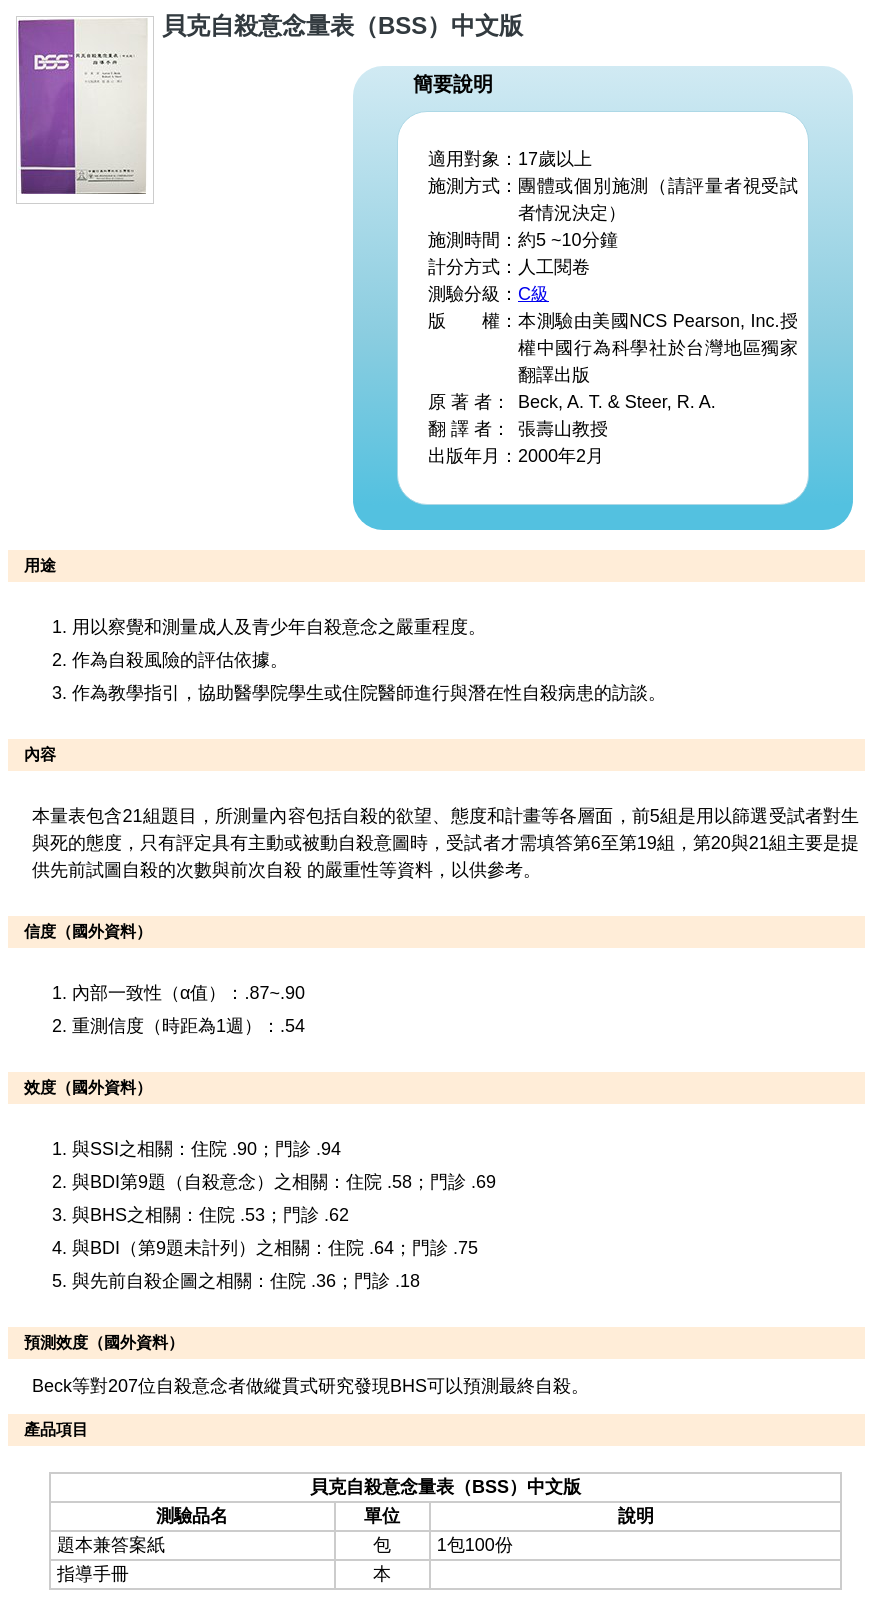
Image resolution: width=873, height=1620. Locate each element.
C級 (533, 294)
